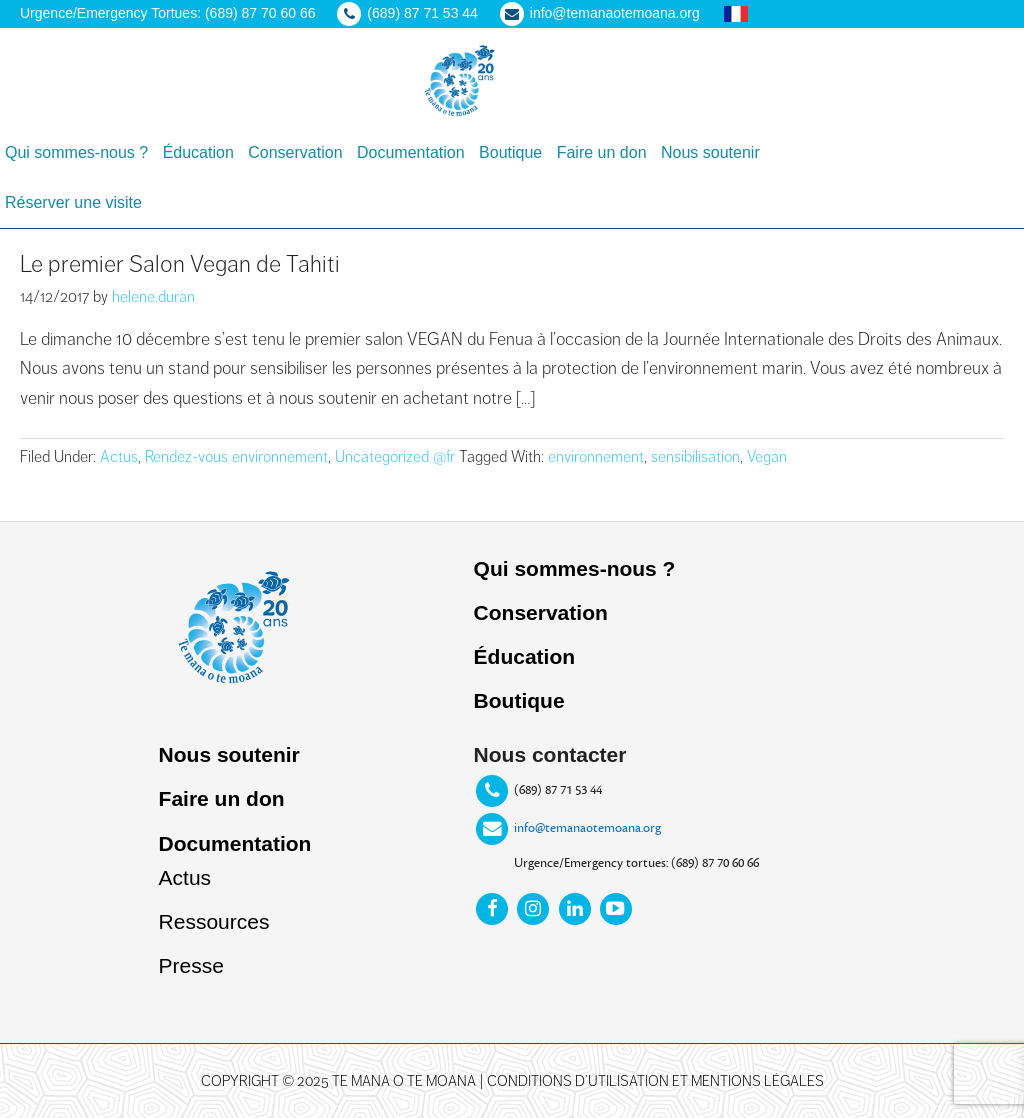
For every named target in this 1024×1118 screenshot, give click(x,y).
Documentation (235, 843)
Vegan (767, 457)
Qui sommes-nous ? (575, 568)
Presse (191, 965)
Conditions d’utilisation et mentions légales (655, 1081)
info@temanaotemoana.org (587, 827)
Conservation (541, 612)
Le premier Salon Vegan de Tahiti (180, 264)
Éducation (525, 656)
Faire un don (222, 798)
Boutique (519, 700)
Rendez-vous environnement (236, 457)
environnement (596, 457)
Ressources (214, 921)
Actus (119, 457)
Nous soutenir (229, 754)
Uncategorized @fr (395, 457)
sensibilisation (695, 457)
